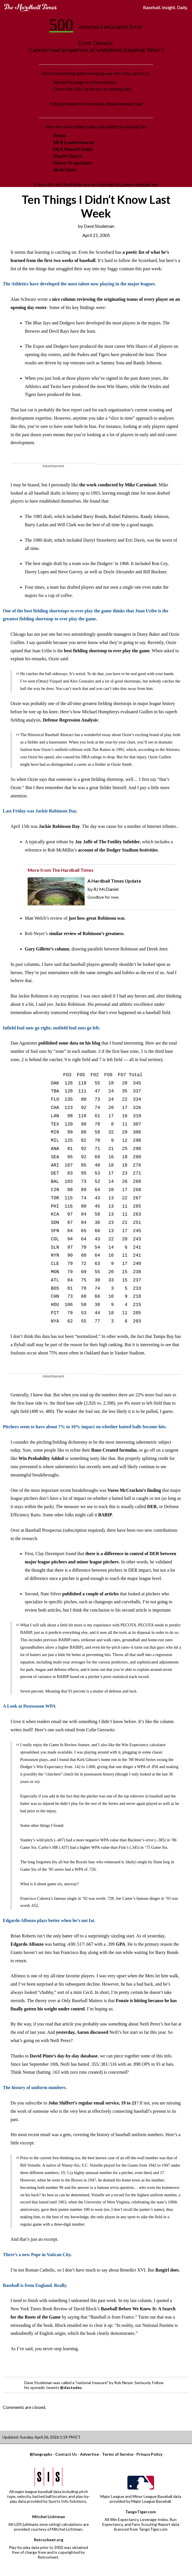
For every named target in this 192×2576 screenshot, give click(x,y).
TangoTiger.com (140, 2511)
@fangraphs (41, 2454)
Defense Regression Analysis (70, 720)
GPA (120, 1944)
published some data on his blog (68, 1043)
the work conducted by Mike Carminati (117, 484)
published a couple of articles (90, 1593)
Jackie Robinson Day (59, 826)
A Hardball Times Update (114, 880)
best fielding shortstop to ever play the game (107, 650)
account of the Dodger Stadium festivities (118, 850)
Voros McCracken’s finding (134, 1490)
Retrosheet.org (48, 2539)
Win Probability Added (41, 1458)
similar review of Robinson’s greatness (86, 933)
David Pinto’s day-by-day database (64, 2055)
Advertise (89, 2454)
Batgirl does (167, 2270)
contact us (130, 103)
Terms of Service (117, 2454)
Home (59, 135)
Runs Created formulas (114, 1450)
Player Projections (72, 162)
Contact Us (66, 2454)
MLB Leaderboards (74, 142)
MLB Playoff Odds (73, 149)
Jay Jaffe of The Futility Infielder (107, 841)
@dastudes (71, 2387)
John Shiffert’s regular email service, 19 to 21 (92, 2102)
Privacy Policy (149, 2454)
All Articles (64, 169)
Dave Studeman (99, 226)
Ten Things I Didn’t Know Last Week (96, 206)
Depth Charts (67, 156)
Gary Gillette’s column (47, 948)
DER (152, 1506)
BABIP (105, 1514)
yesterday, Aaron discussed (82, 2032)
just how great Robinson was (96, 918)
